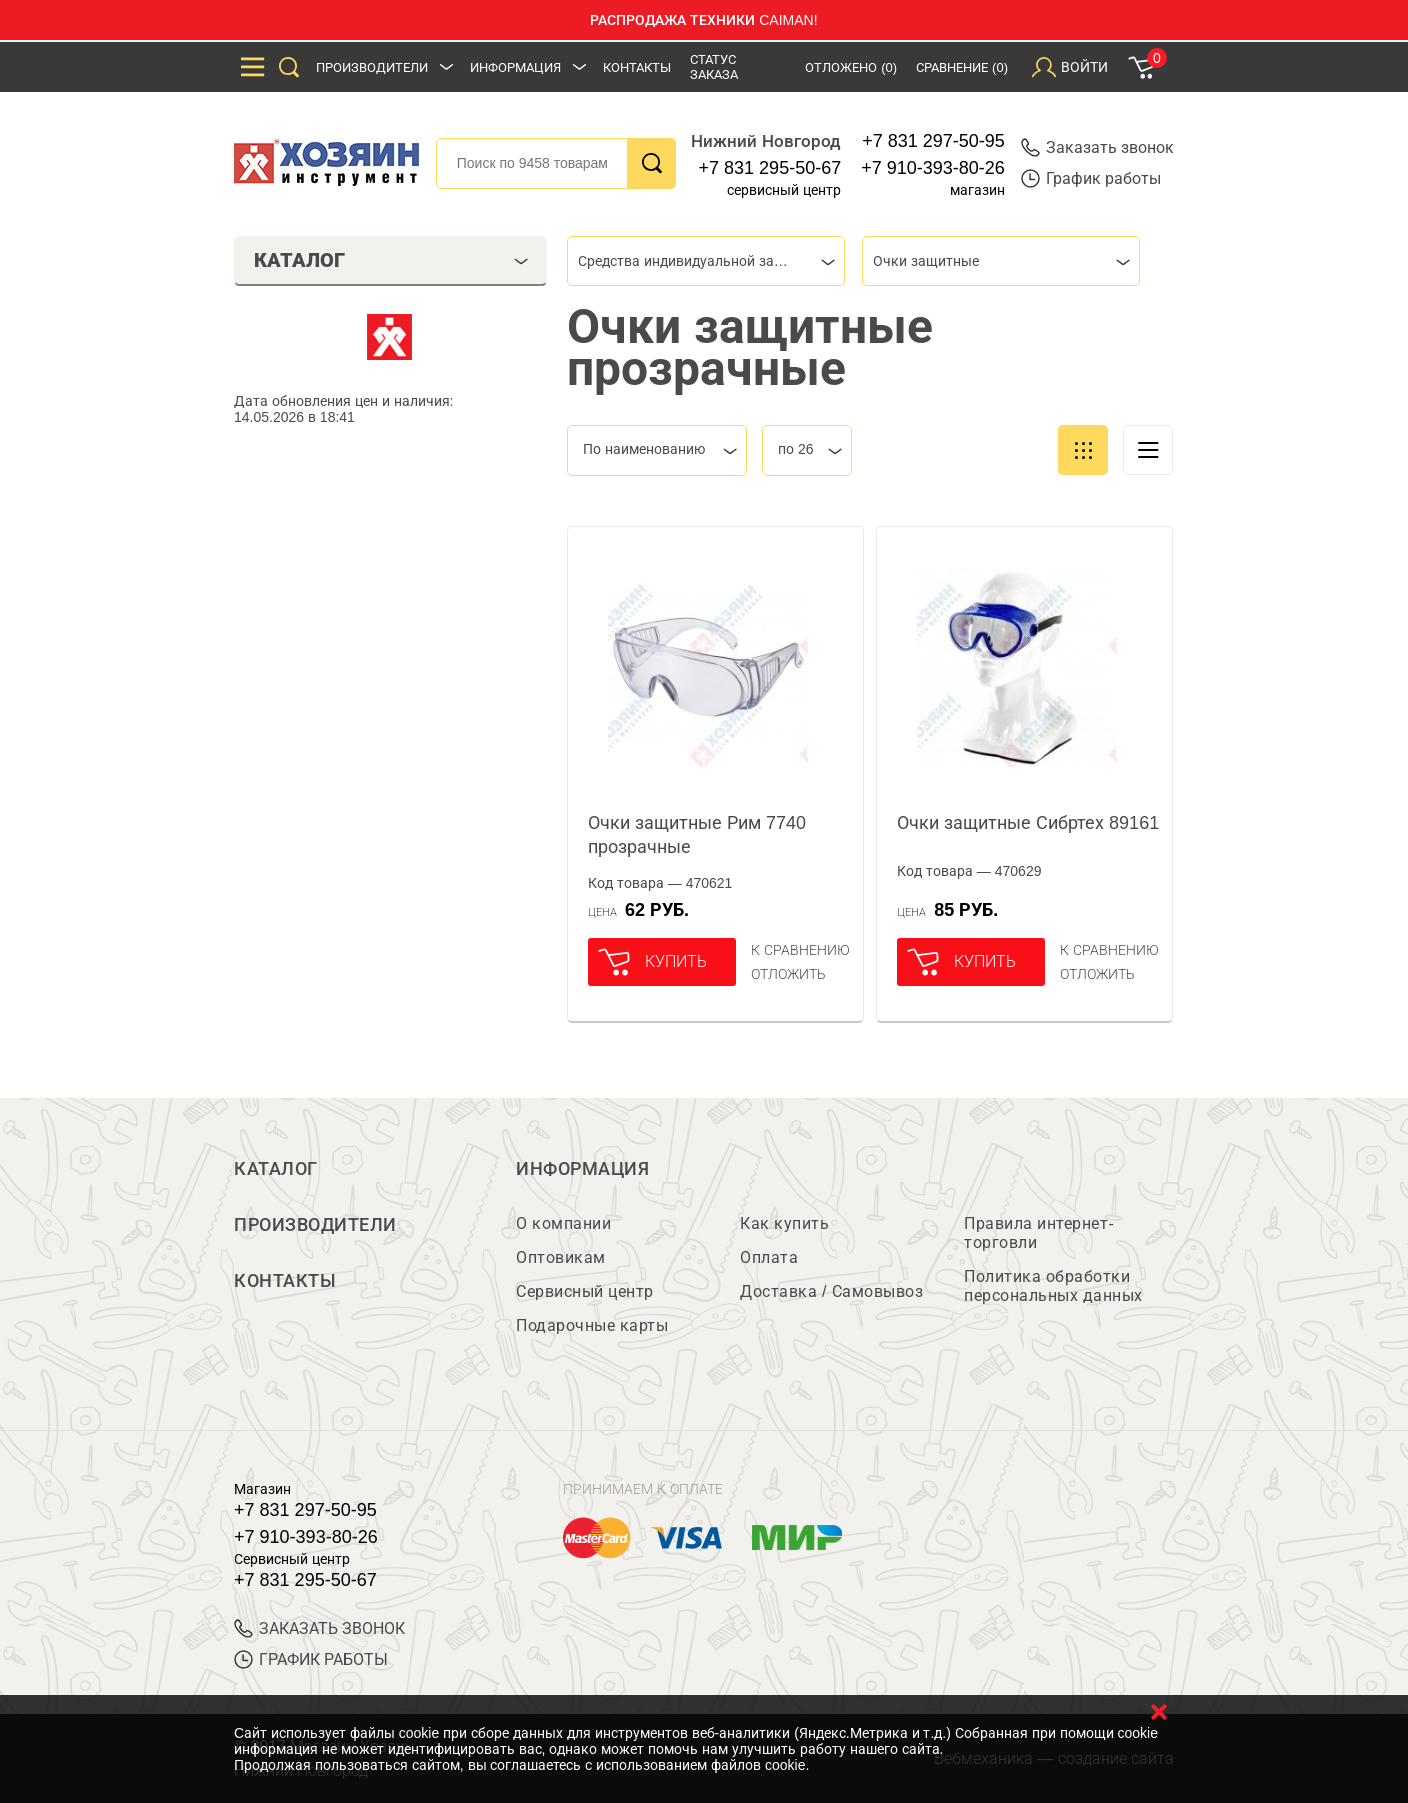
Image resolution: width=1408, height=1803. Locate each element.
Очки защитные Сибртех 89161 (1028, 823)
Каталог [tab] (391, 260)
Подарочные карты (592, 1325)
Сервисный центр (585, 1291)
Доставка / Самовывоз (831, 1291)
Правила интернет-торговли (1039, 1233)
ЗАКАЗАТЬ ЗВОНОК (319, 1628)
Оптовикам (561, 1257)
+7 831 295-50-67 (770, 168)
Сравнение (962, 67)
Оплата (769, 1257)
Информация (515, 67)
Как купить (784, 1223)
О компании (563, 1223)
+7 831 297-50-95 (933, 141)
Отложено (851, 67)
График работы (1091, 178)
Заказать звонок (1097, 147)
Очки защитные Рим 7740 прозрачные (697, 835)
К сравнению (800, 950)
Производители (372, 67)
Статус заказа (714, 67)
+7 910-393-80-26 (933, 168)
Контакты (637, 67)
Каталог (276, 1169)
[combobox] (706, 261)
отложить (788, 974)
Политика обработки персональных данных (1053, 1286)
